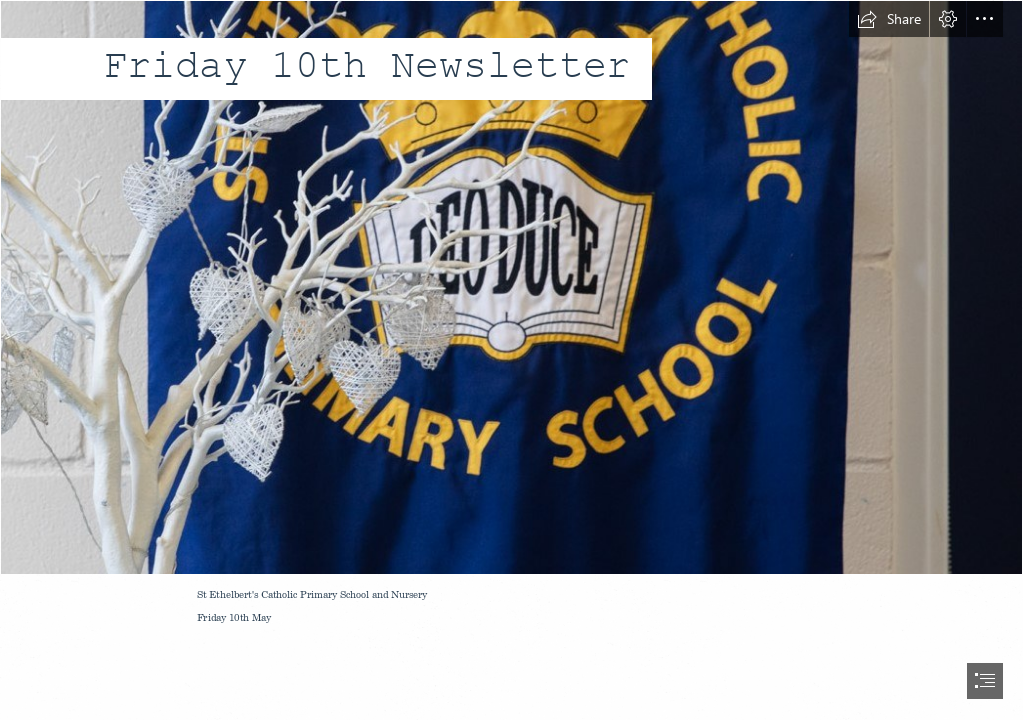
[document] (511, 360)
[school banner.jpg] (511, 287)
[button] (889, 19)
